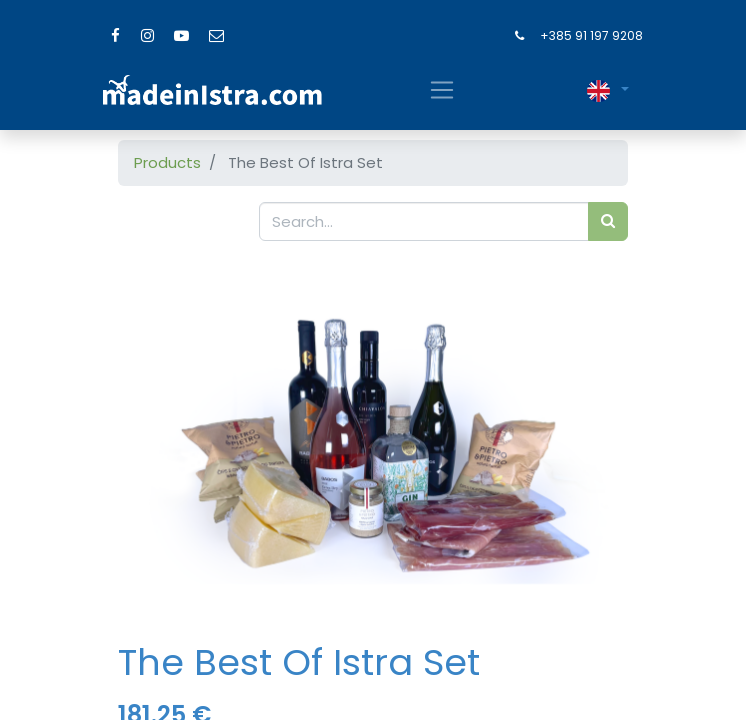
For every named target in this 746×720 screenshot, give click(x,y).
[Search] (608, 221)
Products (167, 162)
